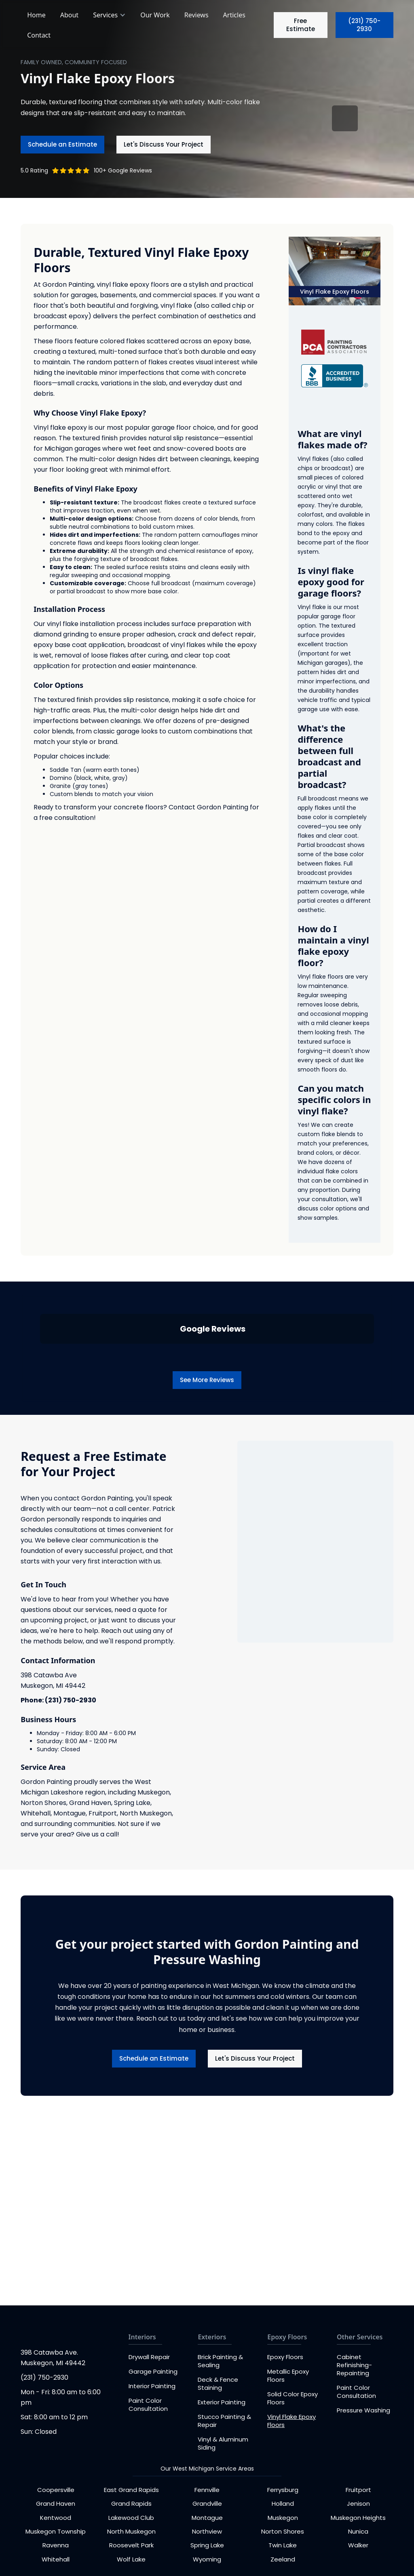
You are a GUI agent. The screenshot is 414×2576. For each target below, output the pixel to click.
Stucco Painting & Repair (224, 2420)
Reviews (196, 15)
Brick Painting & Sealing (220, 2361)
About (69, 15)
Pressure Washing (363, 2410)
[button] (110, 15)
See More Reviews (207, 1380)
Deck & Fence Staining (218, 2383)
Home (36, 15)
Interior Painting (152, 2386)
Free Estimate (300, 25)
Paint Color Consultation (148, 2404)
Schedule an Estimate (62, 144)
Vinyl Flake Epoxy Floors (291, 2420)
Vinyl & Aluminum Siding (223, 2443)
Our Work (155, 15)
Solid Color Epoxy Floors (292, 2398)
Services (105, 15)
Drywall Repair (149, 2357)
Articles (234, 15)
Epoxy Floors (285, 2357)
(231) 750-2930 (364, 25)
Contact (39, 35)
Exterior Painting (221, 2402)
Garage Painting (153, 2371)
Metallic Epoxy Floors (288, 2375)
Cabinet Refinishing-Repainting (354, 2365)
